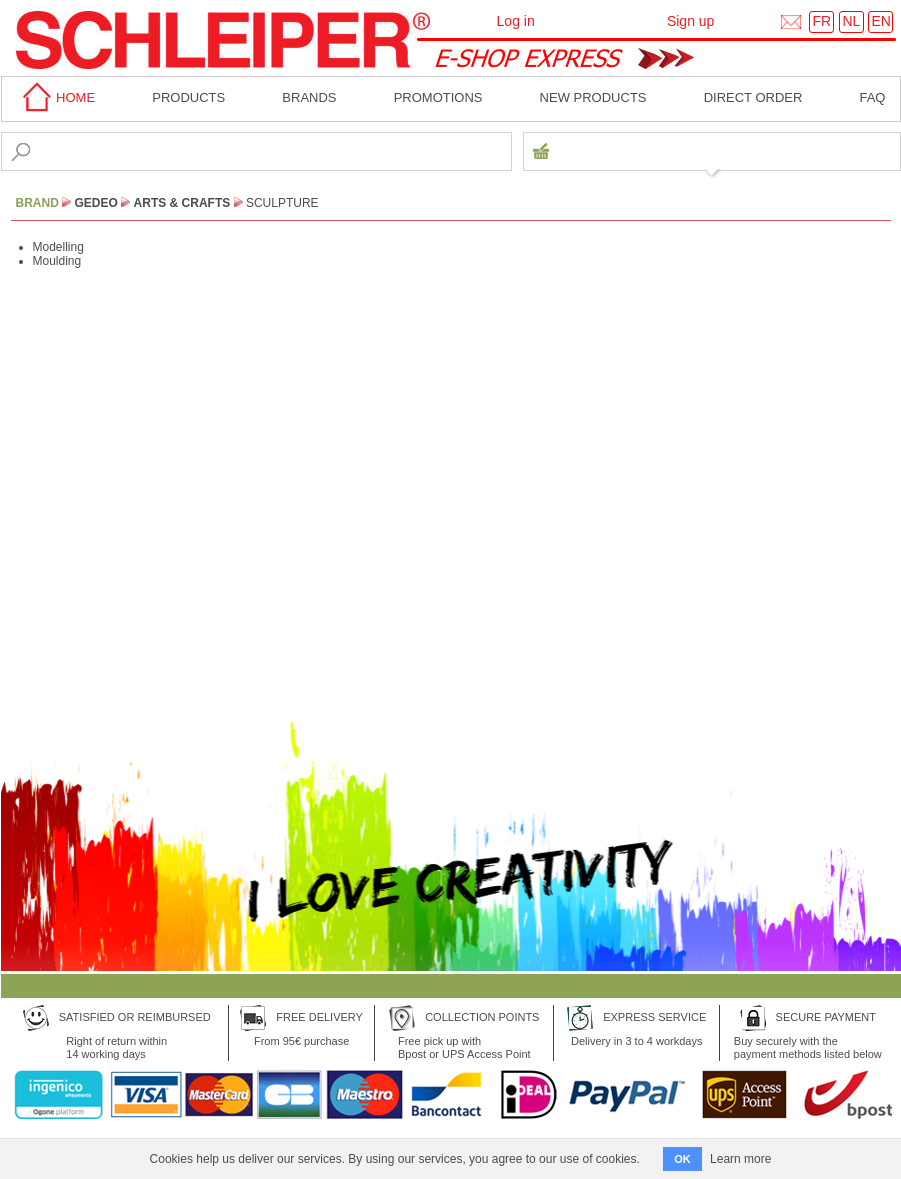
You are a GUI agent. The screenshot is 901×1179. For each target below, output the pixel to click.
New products (593, 97)
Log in (516, 21)
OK (682, 1159)
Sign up (690, 21)
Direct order (753, 97)
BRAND (37, 203)
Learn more (740, 1159)
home (56, 97)
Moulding (57, 261)
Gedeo (96, 203)
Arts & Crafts (182, 203)
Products (188, 97)
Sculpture (282, 203)
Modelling (58, 247)
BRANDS (309, 97)
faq (872, 97)
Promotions (438, 97)
